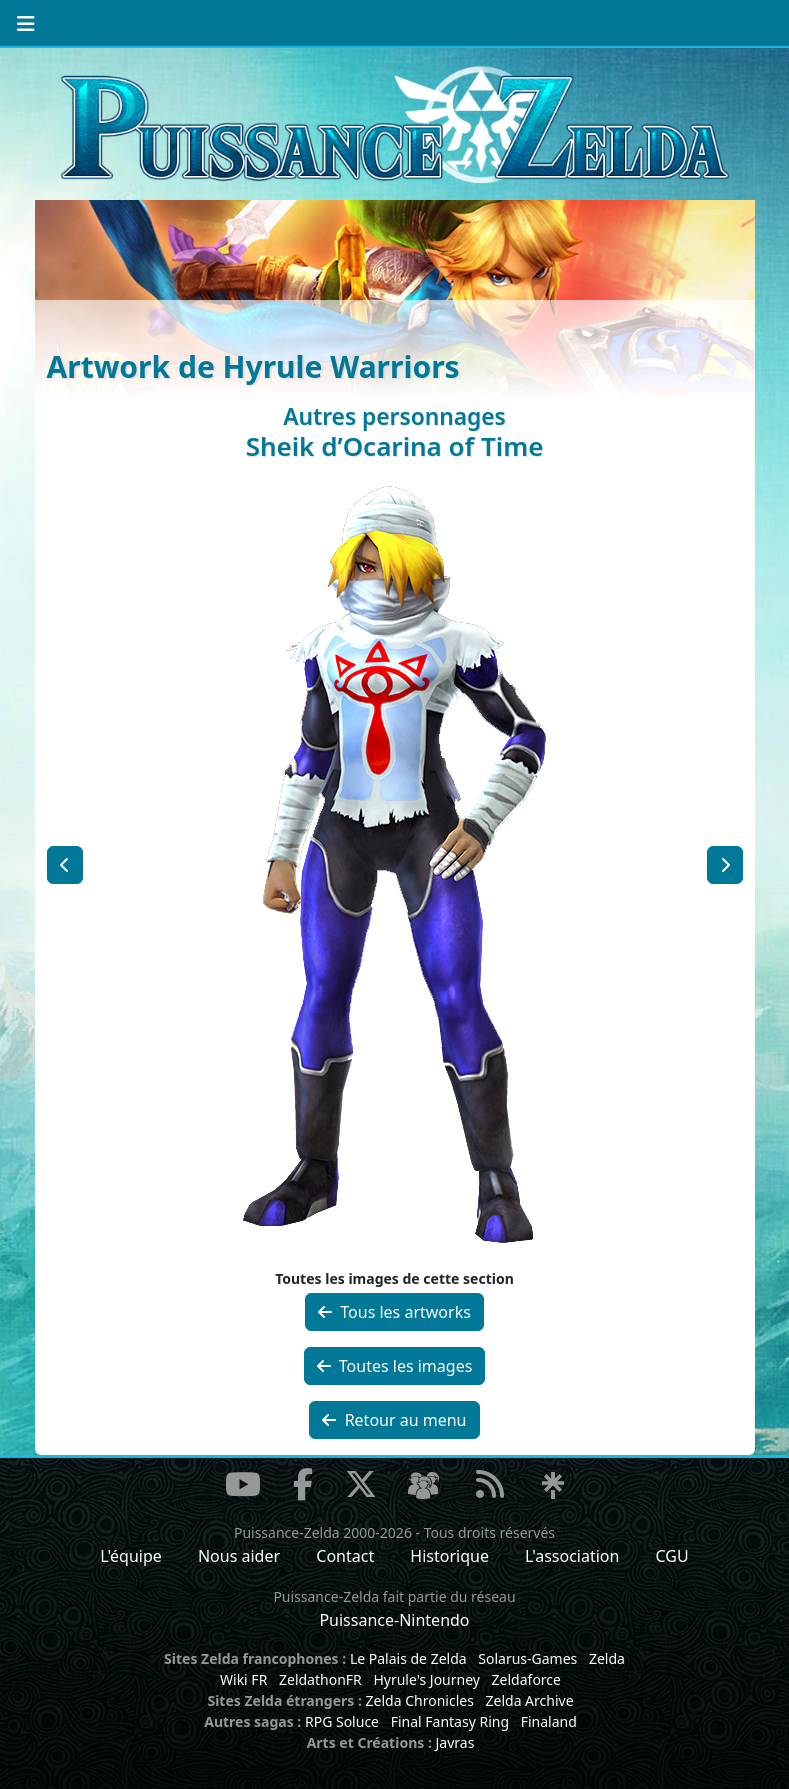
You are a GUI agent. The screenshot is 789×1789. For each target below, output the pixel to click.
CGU (672, 1556)
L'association (572, 1556)
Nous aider (239, 1556)
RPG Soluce (342, 1721)
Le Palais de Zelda (408, 1658)
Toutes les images (395, 1366)
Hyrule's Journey (426, 1679)
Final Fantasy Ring (450, 1721)
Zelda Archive (530, 1700)
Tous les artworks (394, 1312)
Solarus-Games (527, 1658)
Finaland (549, 1721)
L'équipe (131, 1556)
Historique (449, 1556)
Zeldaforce (526, 1679)
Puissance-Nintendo (394, 1620)
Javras (454, 1742)
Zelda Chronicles (420, 1700)
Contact (345, 1556)
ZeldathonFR (320, 1679)
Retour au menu (394, 1420)
